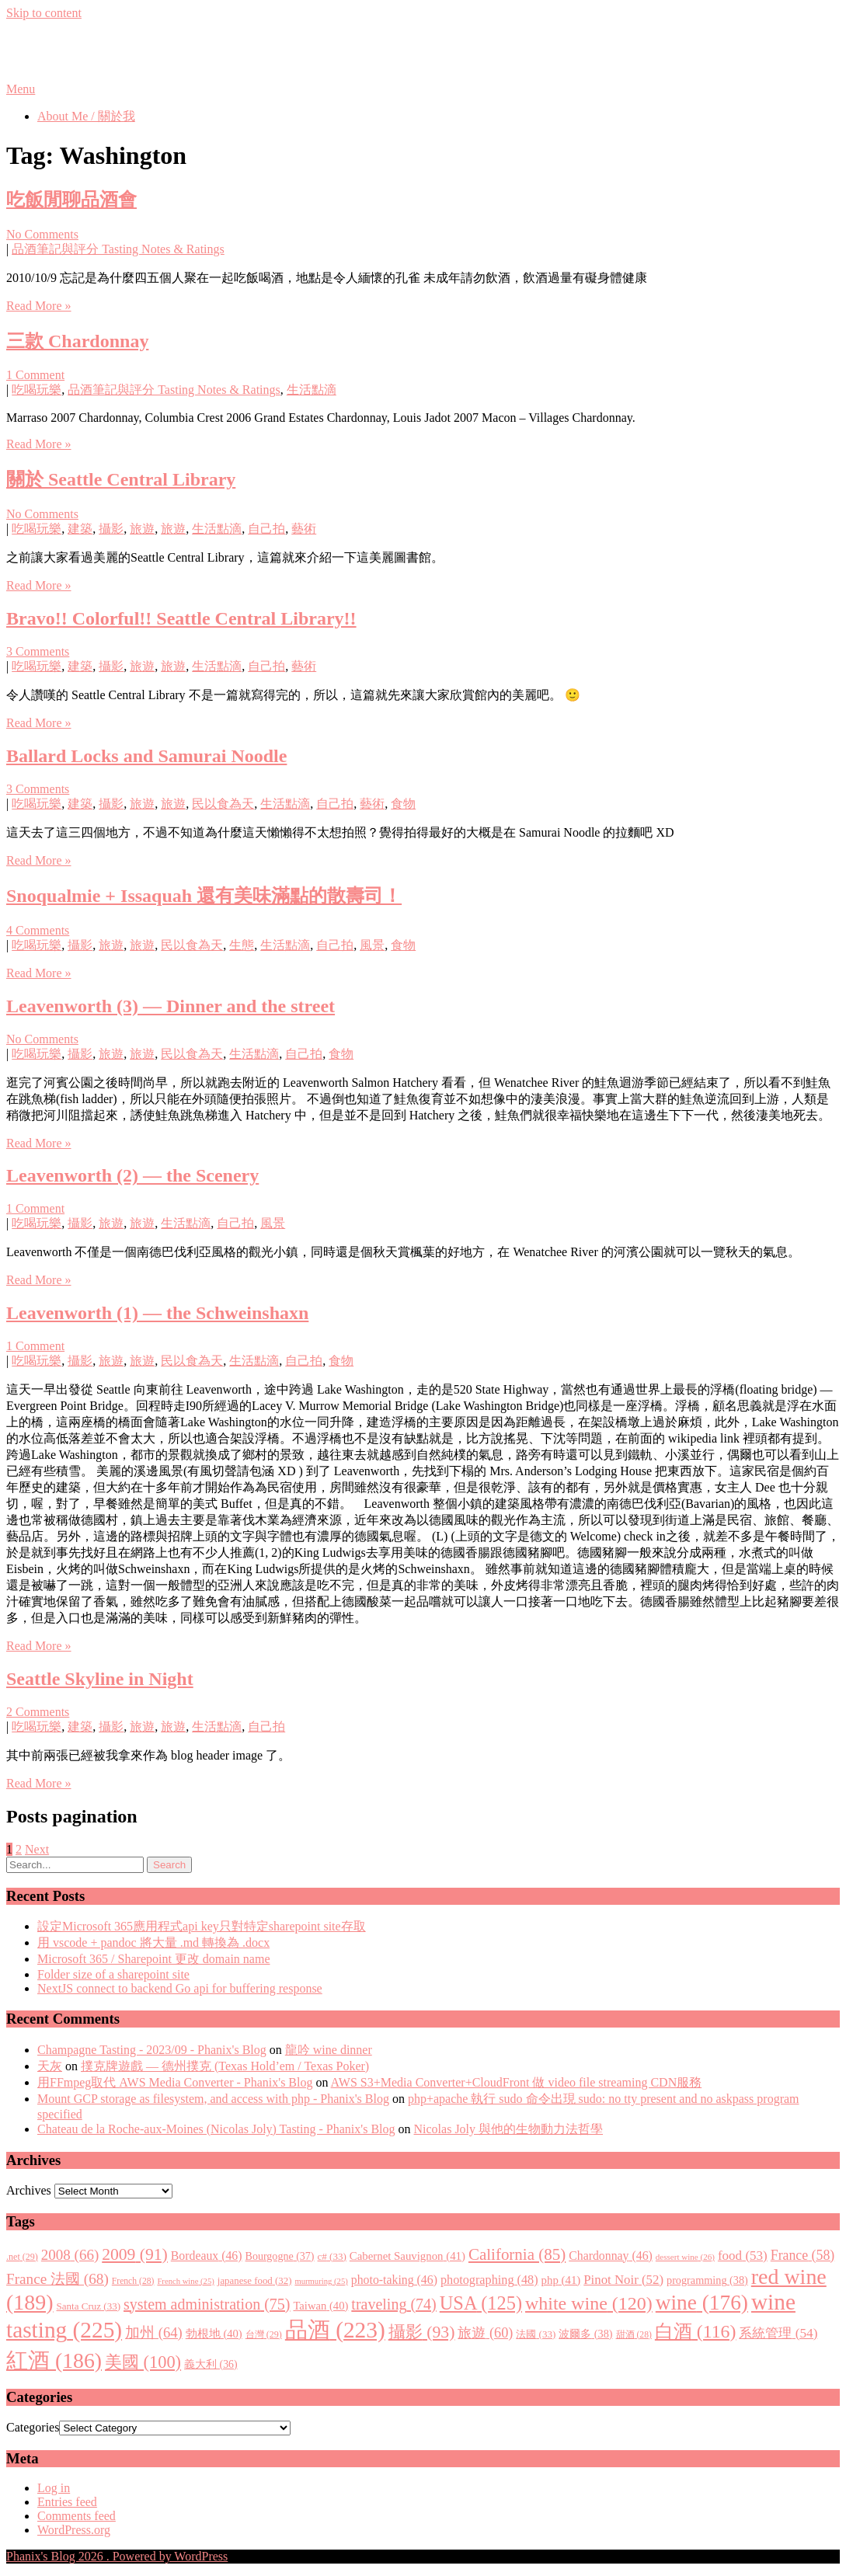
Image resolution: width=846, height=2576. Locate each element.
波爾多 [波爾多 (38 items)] (585, 2333)
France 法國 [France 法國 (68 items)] (57, 2279)
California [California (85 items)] (517, 2254)
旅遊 (142, 528)
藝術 (303, 528)
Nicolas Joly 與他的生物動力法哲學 (509, 2129)
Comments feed (76, 2515)
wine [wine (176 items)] (702, 2302)
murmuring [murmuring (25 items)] (320, 2281)
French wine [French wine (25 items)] (185, 2281)
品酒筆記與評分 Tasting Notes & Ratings (118, 249)
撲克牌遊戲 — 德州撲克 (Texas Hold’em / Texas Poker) (225, 2066)
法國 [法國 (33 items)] (535, 2334)
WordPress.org (73, 2529)
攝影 (111, 528)
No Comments (42, 234)
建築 (80, 528)
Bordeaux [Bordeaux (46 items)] (206, 2255)
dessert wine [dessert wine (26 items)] (685, 2256)
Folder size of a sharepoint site (113, 1974)
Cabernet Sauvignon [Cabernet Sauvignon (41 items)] (407, 2256)
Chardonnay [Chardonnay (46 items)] (611, 2255)
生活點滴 (311, 389)
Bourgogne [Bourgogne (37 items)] (280, 2256)
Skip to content (44, 12)
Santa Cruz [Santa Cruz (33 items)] (89, 2306)
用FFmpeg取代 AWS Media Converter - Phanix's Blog (174, 2082)
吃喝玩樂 (36, 389)
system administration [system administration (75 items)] (207, 2304)
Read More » (38, 305)
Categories (32, 2427)
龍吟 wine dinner (328, 2049)
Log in (53, 2487)
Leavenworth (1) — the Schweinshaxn (157, 1313)
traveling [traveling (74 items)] (393, 2304)
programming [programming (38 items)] (707, 2280)
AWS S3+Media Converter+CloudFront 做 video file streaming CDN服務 (516, 2082)
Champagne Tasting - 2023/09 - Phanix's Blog (151, 2049)
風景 (372, 945)
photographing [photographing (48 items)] (489, 2280)
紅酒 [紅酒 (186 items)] (54, 2360)
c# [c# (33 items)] (332, 2256)
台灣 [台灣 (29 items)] (263, 2334)
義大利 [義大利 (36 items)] (211, 2364)
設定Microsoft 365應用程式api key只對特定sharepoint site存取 (201, 1926)
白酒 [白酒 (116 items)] (695, 2331)
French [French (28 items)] (133, 2281)
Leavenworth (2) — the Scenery (132, 1175)
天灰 (49, 2066)
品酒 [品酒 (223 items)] (335, 2329)
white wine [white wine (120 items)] (589, 2303)
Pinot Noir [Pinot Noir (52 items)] (623, 2279)
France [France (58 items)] (803, 2255)
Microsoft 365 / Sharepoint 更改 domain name (153, 1958)
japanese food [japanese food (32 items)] (255, 2280)
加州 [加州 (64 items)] (154, 2332)
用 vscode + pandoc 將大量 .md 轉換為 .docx (153, 1942)
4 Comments (37, 930)
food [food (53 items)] (743, 2255)
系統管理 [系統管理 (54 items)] (778, 2333)
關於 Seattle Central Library (120, 479)
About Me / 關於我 (86, 116)
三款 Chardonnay (77, 341)
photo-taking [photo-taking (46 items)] (394, 2279)
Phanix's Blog (79, 50)
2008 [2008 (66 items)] (70, 2255)
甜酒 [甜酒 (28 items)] (634, 2335)
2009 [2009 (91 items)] (135, 2254)
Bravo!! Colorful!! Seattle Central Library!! (181, 618)
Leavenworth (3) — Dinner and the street (170, 1006)
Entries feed (67, 2501)
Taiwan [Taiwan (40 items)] (320, 2305)
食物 (403, 803)
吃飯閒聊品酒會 (71, 200)
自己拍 (266, 528)
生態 (241, 945)
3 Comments (37, 651)
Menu (20, 89)
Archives (28, 2190)
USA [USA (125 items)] (481, 2302)
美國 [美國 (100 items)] (143, 2362)
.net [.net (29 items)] (22, 2256)
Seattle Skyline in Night (99, 1679)
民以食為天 (223, 803)
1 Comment (35, 374)
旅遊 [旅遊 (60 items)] (485, 2333)
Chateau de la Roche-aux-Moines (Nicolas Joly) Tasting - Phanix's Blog (216, 2129)
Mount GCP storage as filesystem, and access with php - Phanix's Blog (213, 2098)
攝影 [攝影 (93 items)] (421, 2332)
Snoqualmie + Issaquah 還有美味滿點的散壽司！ (204, 896)
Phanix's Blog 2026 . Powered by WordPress (117, 2556)
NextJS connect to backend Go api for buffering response (179, 1988)
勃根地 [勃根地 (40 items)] (214, 2333)
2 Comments (37, 1711)
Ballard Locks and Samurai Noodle (146, 756)
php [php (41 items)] (561, 2280)
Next (37, 1849)
